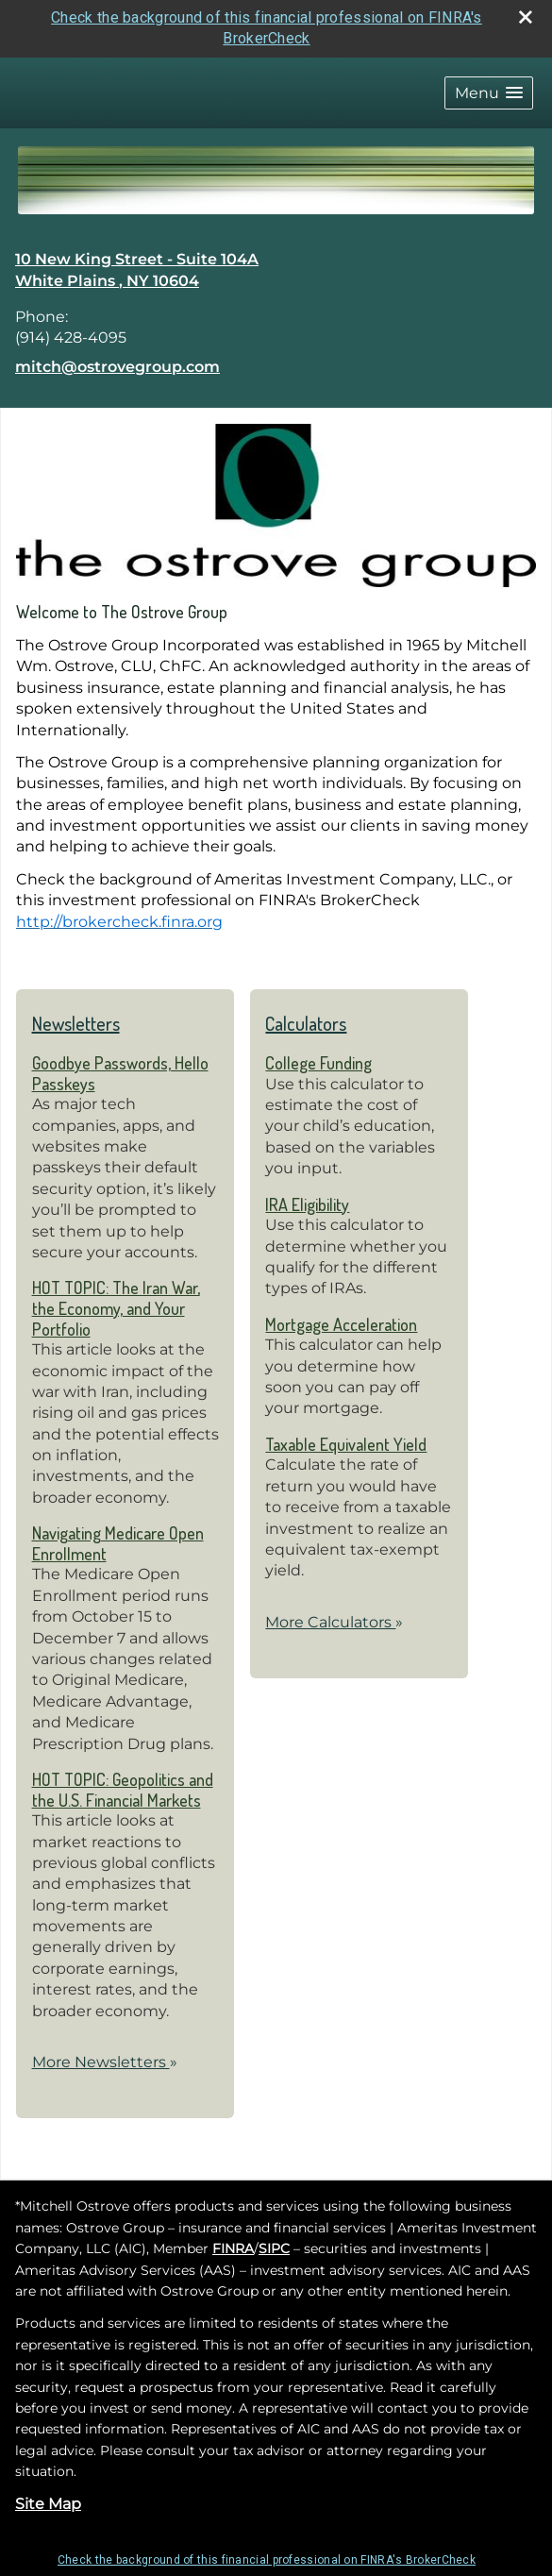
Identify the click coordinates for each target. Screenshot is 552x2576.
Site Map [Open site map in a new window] (48, 2504)
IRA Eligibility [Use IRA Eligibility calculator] (307, 1204)
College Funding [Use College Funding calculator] (318, 1062)
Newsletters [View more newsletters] (76, 1023)
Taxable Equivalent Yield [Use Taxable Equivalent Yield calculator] (346, 1444)
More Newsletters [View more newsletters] (104, 2062)
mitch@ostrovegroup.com (117, 367)
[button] (488, 92)
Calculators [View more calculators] (305, 1023)
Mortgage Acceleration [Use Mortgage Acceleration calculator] (341, 1324)
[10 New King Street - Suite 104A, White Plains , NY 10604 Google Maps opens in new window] (137, 270)
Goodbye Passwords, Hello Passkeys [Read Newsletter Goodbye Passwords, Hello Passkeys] (120, 1073)
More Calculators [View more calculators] (334, 1622)
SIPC (274, 2248)
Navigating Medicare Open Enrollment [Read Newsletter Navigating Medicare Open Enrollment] (118, 1543)
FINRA (233, 2248)
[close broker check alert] (525, 17)
